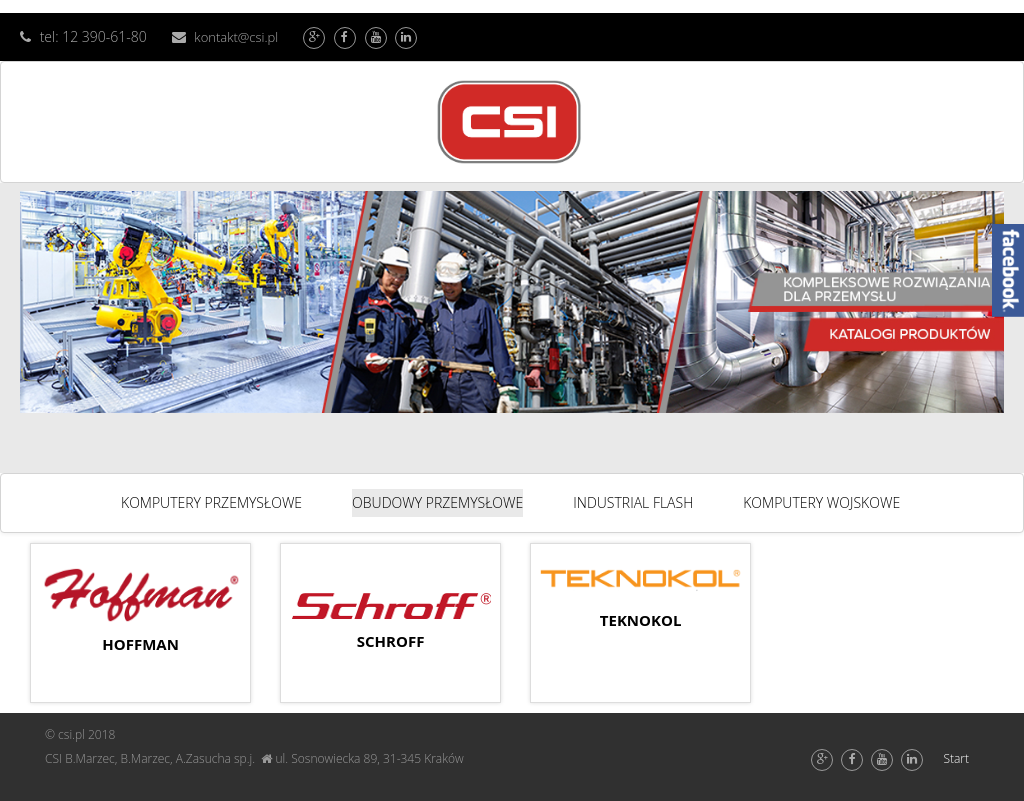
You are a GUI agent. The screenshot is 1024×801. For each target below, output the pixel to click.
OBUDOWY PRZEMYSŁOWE (437, 502)
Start (956, 758)
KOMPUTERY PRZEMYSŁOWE (211, 502)
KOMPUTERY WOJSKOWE (821, 502)
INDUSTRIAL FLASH (633, 502)
